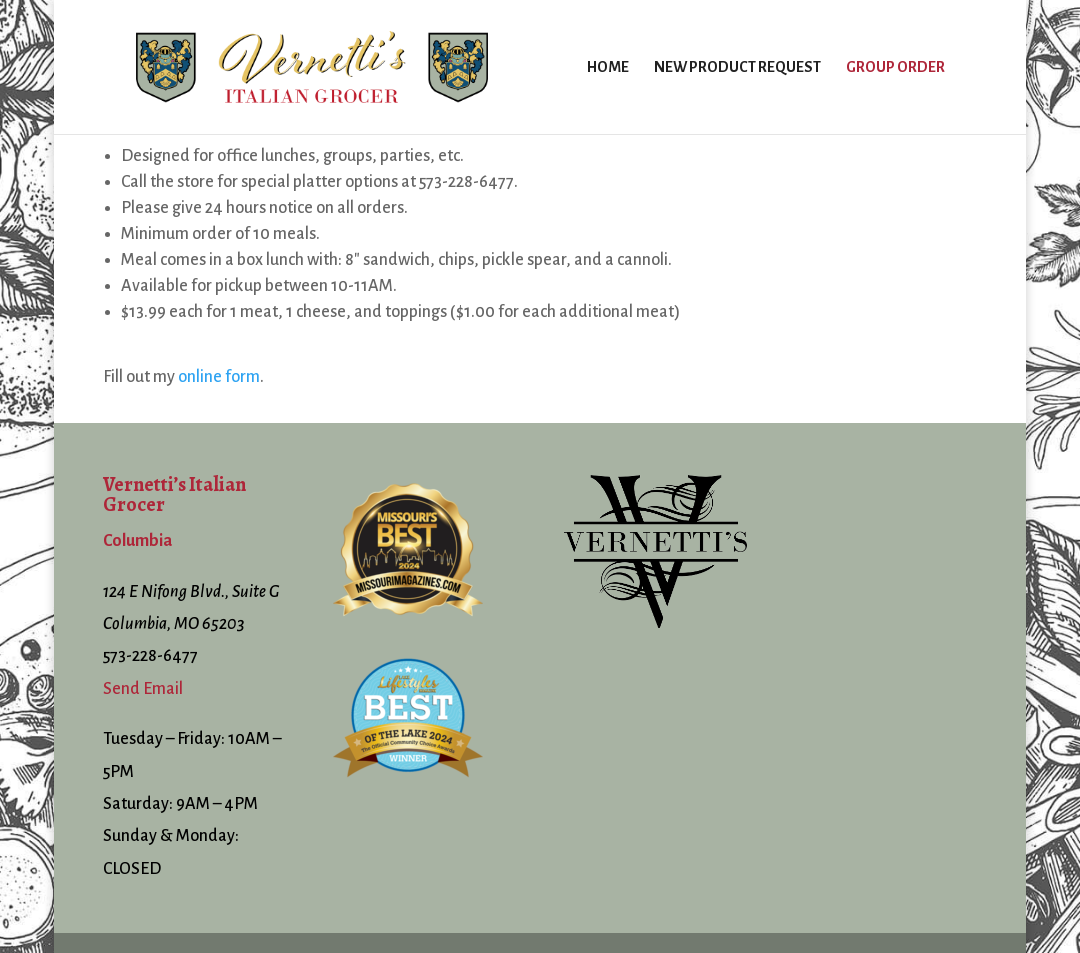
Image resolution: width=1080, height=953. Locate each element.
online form (219, 377)
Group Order (895, 67)
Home (608, 67)
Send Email (143, 689)
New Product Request (737, 67)
